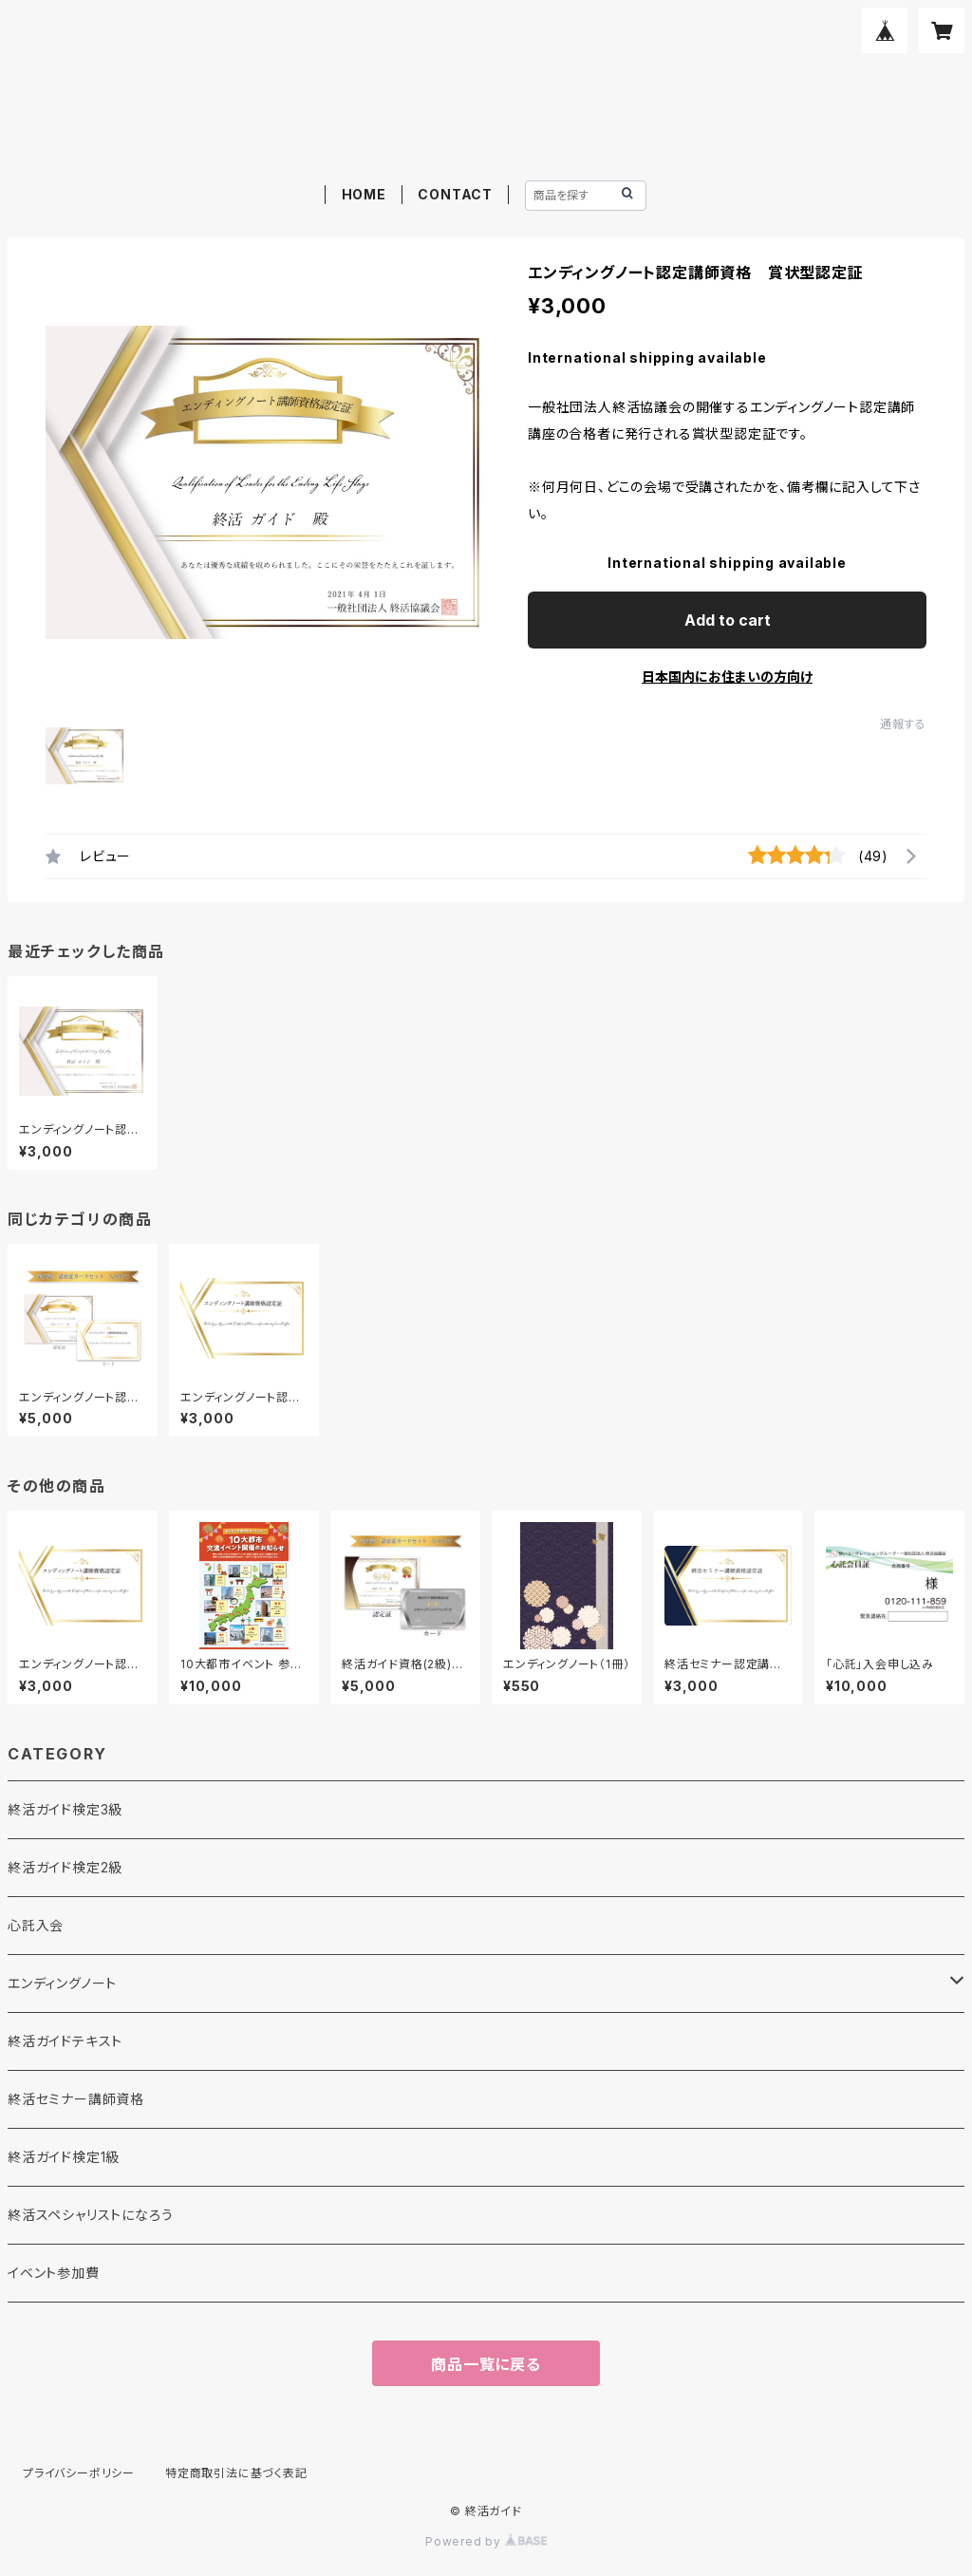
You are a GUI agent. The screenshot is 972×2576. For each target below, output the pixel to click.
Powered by (486, 2541)
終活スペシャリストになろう (90, 2215)
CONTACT (455, 194)
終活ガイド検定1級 (64, 2157)
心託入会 (36, 1925)
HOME (364, 194)
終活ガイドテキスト (65, 2041)
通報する (903, 724)
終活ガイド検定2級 (65, 1867)
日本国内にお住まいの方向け (727, 676)
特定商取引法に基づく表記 (236, 2473)
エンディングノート (62, 1983)
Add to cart (727, 620)
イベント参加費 (54, 2273)
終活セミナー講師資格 (76, 2099)
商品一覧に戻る (486, 2364)
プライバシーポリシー (79, 2473)
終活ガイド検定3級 (65, 1809)
